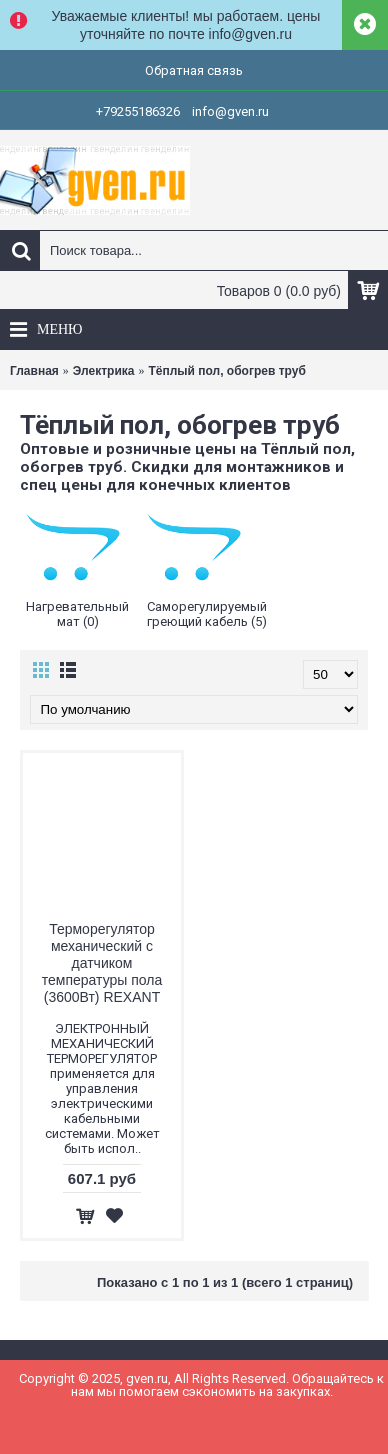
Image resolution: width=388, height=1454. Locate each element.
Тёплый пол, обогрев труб (226, 371)
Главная (34, 371)
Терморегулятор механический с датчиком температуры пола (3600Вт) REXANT (102, 963)
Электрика (104, 371)
